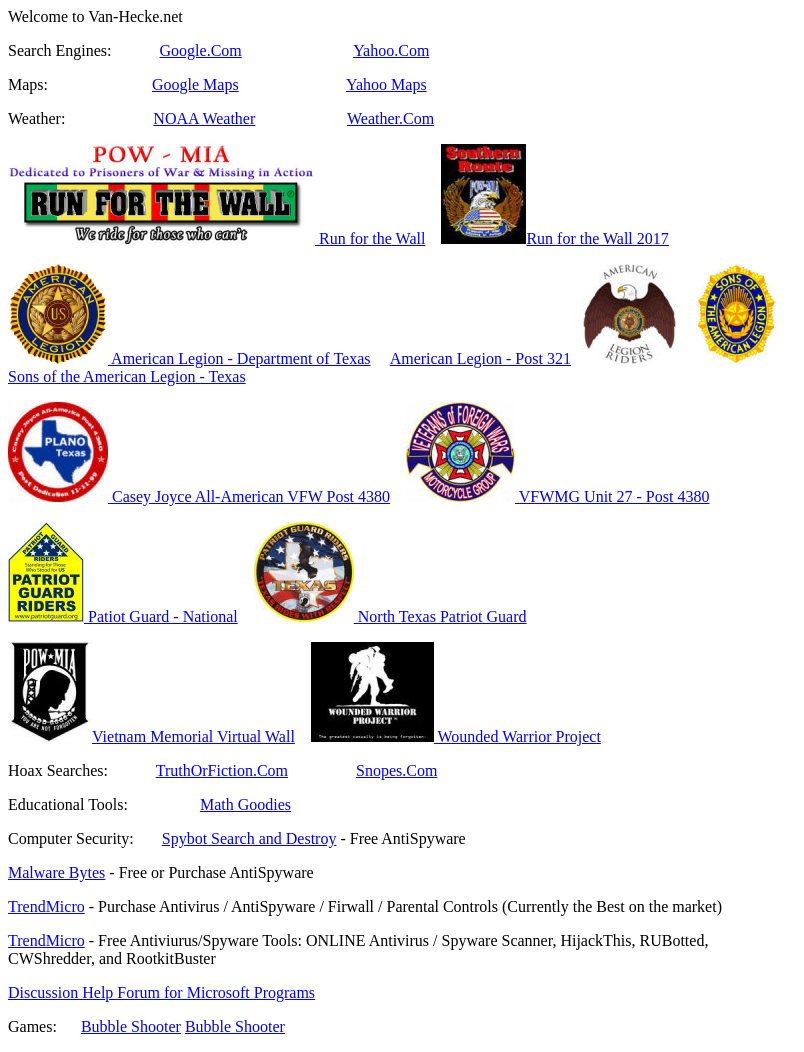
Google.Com (201, 50)
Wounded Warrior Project (456, 736)
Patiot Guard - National (123, 616)
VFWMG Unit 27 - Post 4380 (557, 496)
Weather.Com (390, 118)
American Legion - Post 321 (480, 358)
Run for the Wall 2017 (597, 238)
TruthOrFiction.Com (222, 770)
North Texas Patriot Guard (390, 616)
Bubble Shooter (131, 1026)
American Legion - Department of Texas (189, 358)
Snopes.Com (396, 770)
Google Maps (195, 84)
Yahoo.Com (391, 50)
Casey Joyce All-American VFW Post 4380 (199, 496)
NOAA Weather (204, 118)
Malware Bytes (56, 872)
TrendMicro (46, 906)
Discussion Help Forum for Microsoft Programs (161, 992)
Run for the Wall (216, 238)
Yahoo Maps (386, 84)
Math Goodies (245, 804)
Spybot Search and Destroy (249, 838)
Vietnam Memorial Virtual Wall (151, 736)
